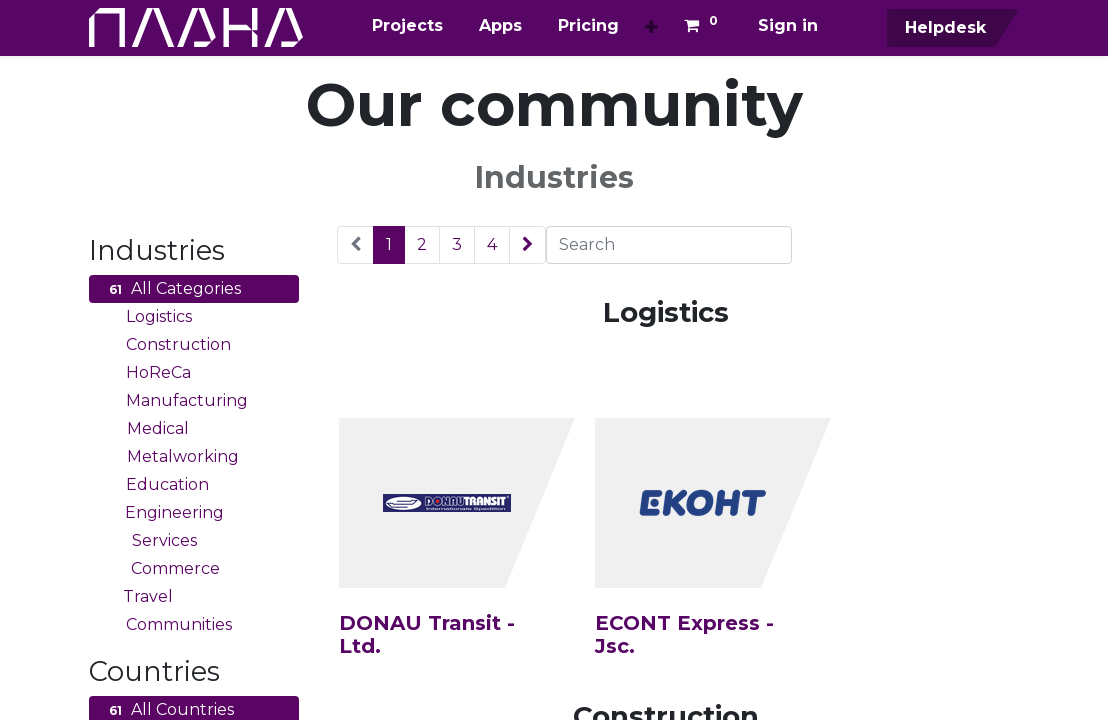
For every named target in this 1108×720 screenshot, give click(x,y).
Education (156, 485)
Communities (168, 625)
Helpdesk (943, 27)
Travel (138, 597)
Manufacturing (176, 401)
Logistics (148, 317)
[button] (651, 28)
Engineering (164, 513)
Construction (167, 345)
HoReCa (147, 373)
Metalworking (171, 457)
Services (150, 541)
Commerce (162, 569)
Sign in (788, 25)
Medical (146, 429)
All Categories (172, 289)
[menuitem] (407, 26)
